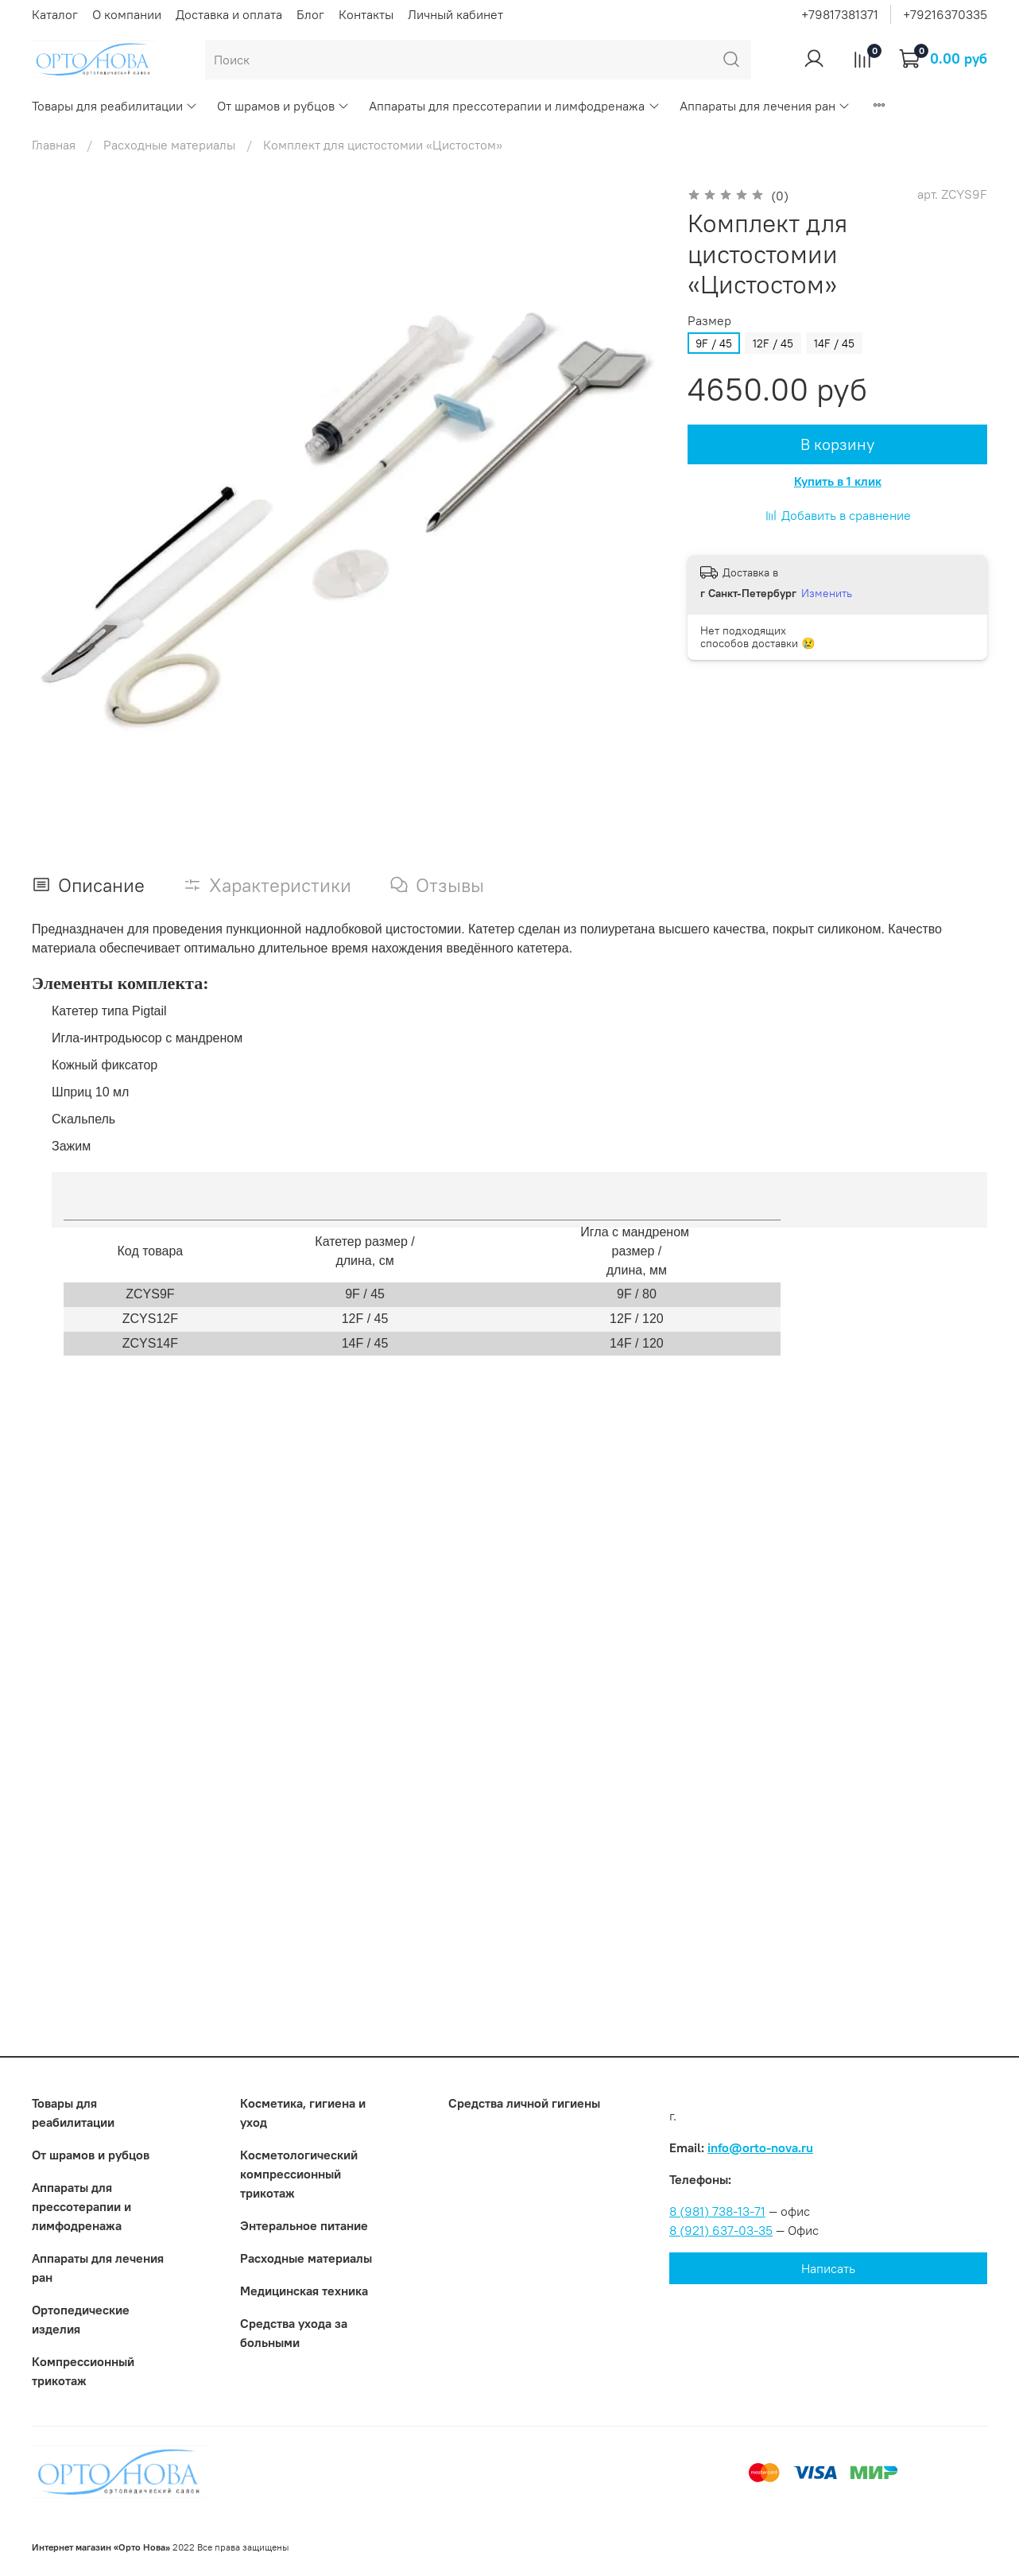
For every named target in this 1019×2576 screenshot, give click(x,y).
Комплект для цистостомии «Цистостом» (382, 145)
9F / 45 (713, 343)
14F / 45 (834, 343)
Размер (709, 320)
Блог (310, 14)
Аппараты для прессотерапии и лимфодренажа (514, 106)
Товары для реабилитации (115, 106)
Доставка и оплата (229, 14)
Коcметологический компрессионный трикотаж (299, 2174)
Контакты (366, 14)
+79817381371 (839, 14)
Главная (54, 145)
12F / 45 (773, 343)
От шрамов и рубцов (283, 106)
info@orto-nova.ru (760, 2147)
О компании (126, 14)
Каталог (55, 14)
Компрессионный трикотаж (83, 2370)
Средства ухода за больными (293, 2332)
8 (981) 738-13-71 (717, 2211)
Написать (828, 2268)
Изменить (826, 593)
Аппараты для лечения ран (765, 106)
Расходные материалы (169, 145)
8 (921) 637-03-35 (721, 2230)
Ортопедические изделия (81, 2319)
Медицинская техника (304, 2291)
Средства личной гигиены (524, 2103)
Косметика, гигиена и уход (303, 2112)
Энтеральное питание (304, 2225)
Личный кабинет (455, 14)
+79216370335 (945, 14)
